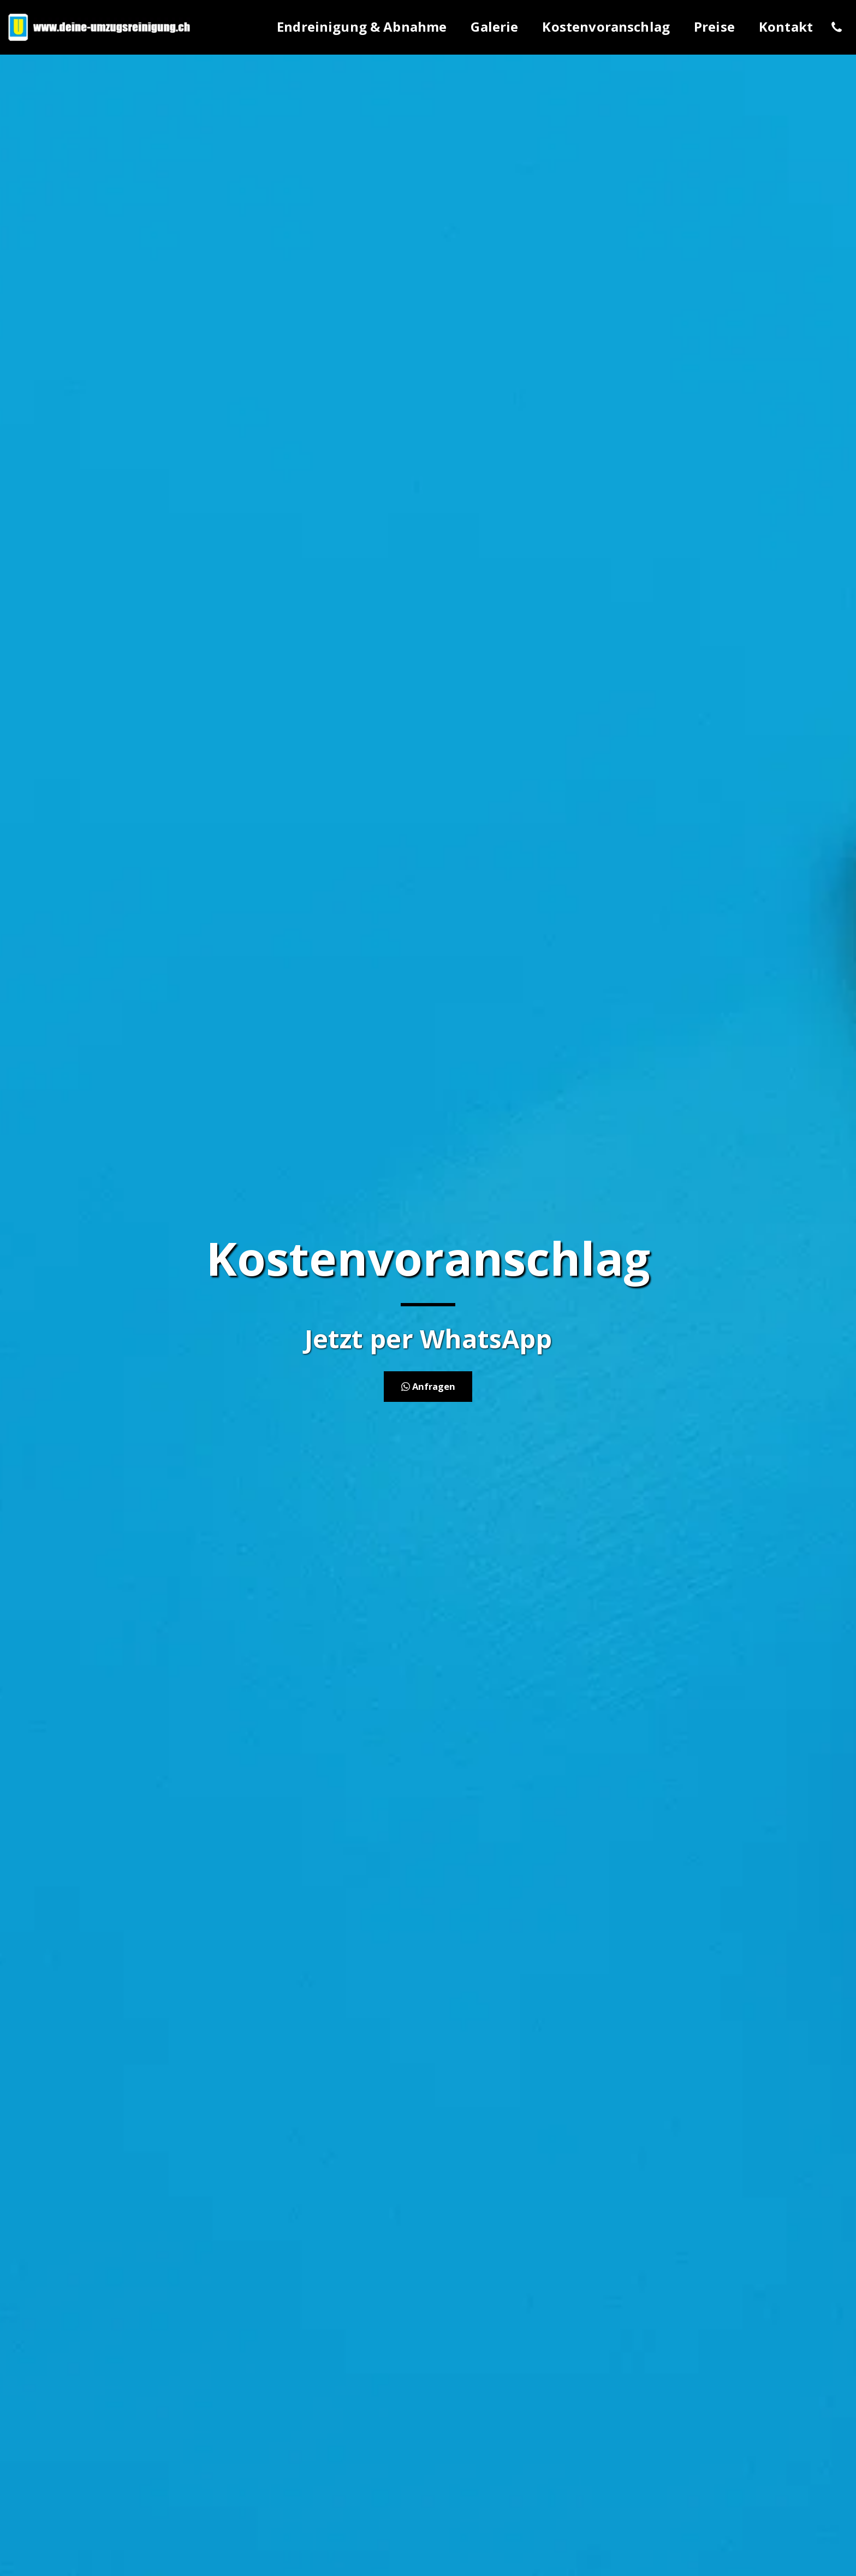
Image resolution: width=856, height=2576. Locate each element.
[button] (836, 27)
